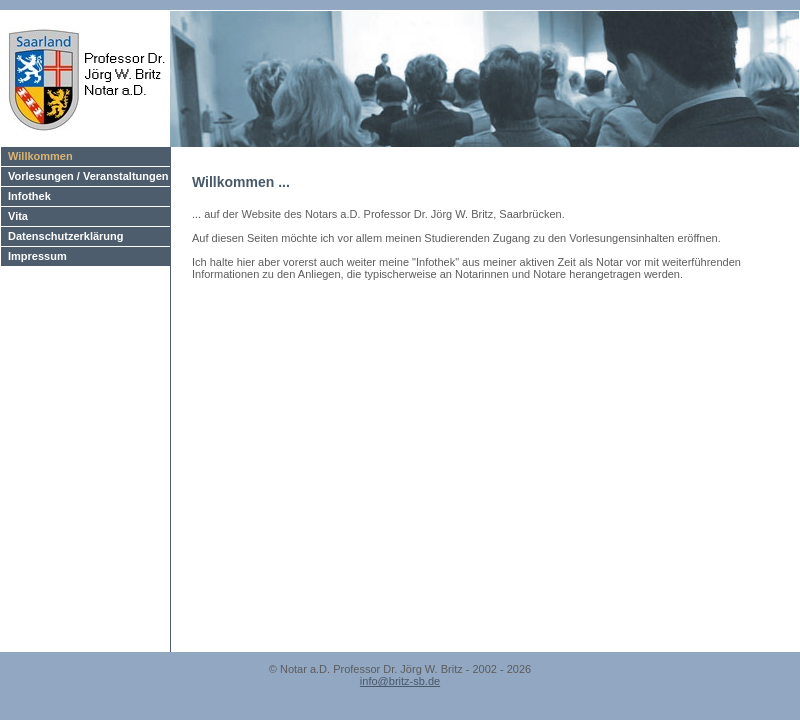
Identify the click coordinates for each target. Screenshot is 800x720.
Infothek (29, 196)
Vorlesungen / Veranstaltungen (88, 176)
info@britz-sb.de (400, 681)
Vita (18, 216)
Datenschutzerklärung (66, 236)
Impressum (37, 256)
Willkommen (40, 156)
